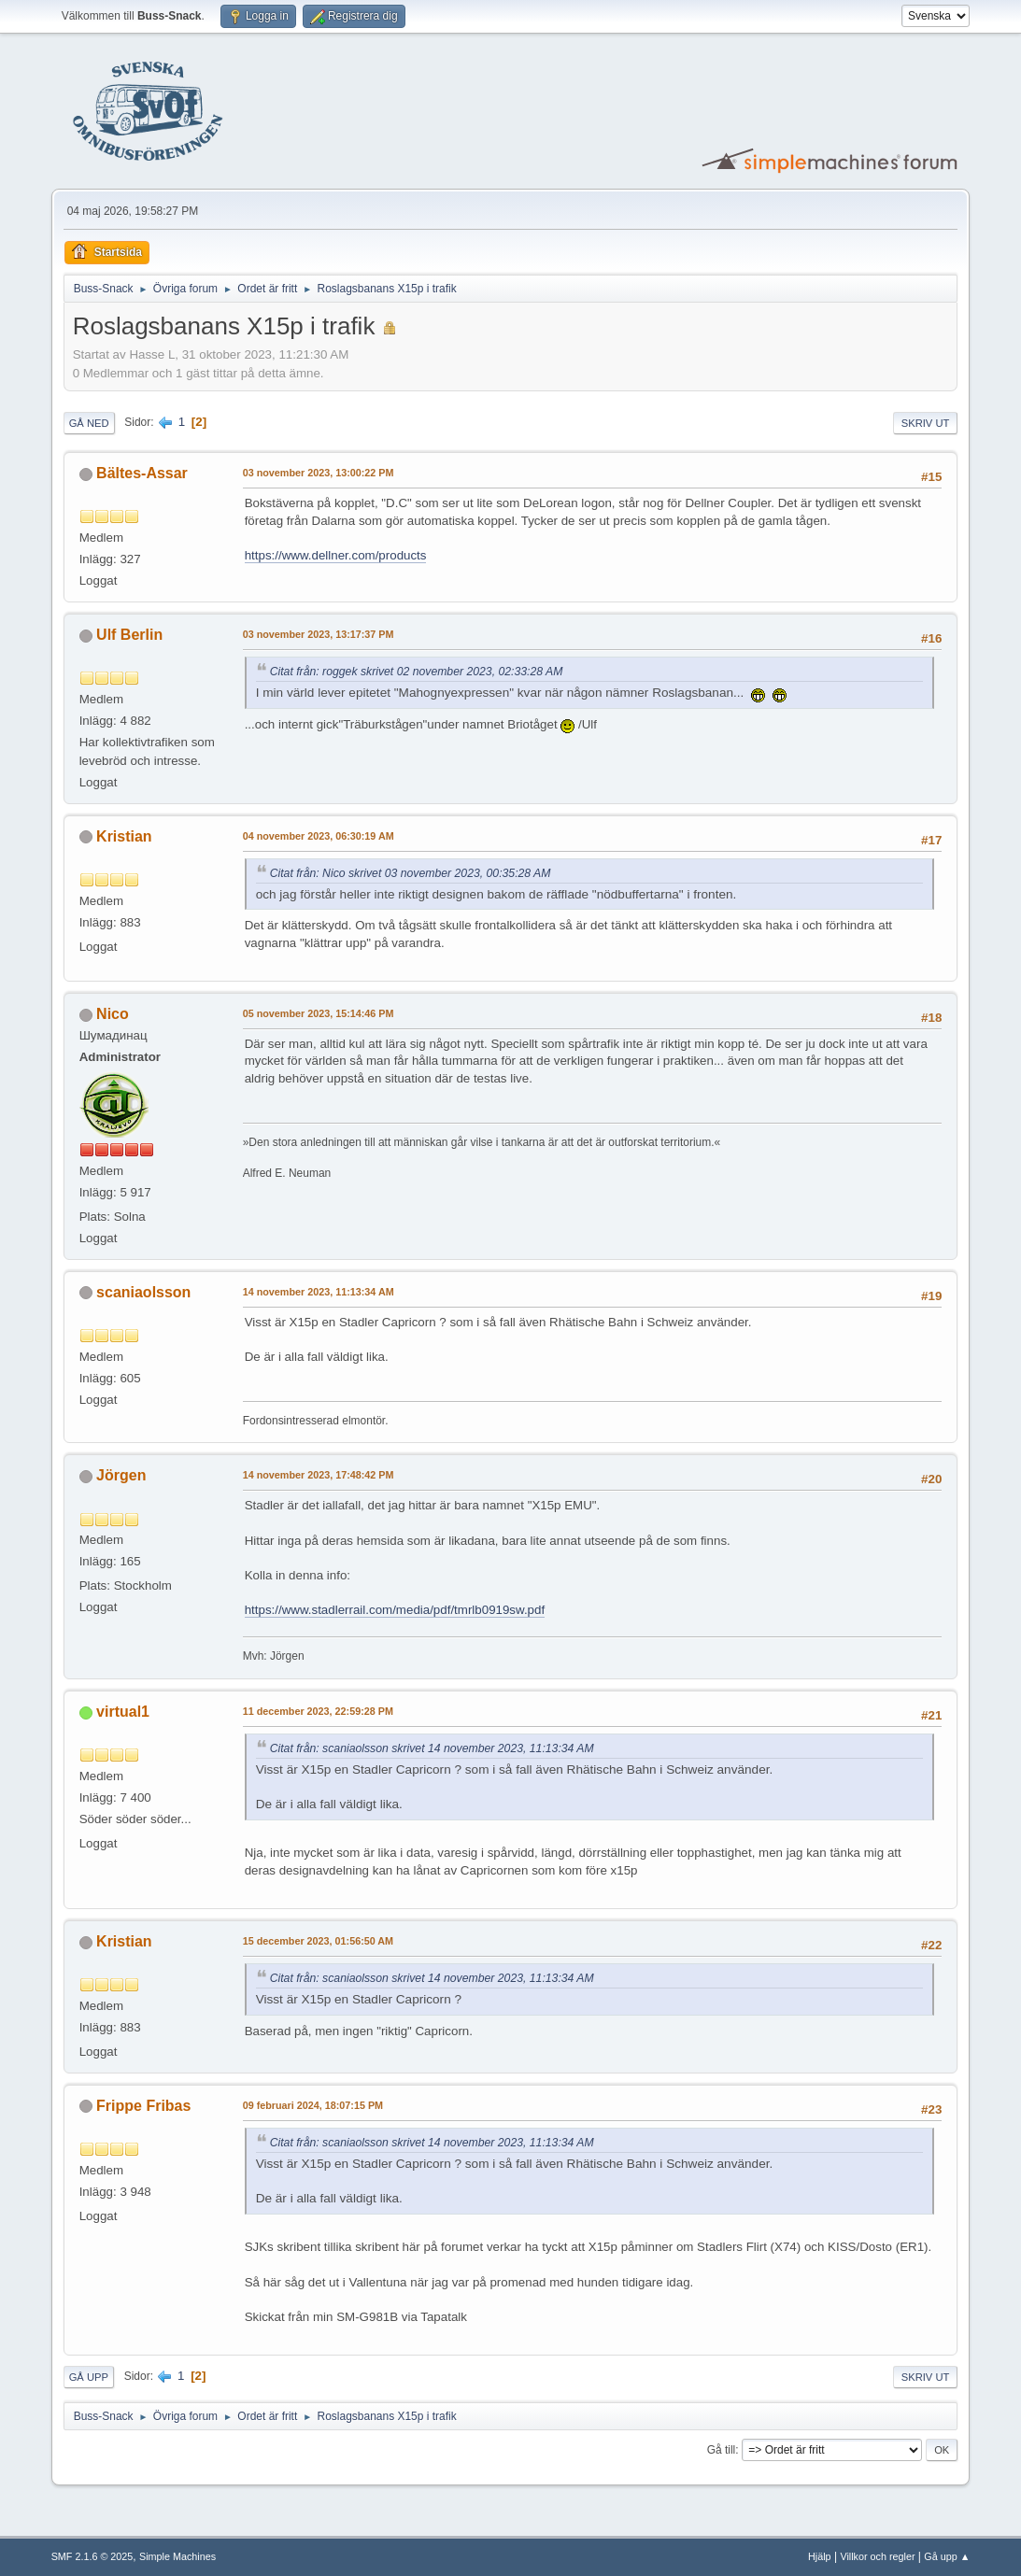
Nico (112, 1014)
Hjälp (819, 2556)
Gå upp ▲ (947, 2556)
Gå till (721, 2449)
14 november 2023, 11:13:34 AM (318, 1291)
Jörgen (121, 1475)
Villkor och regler (877, 2556)
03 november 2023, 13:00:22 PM (318, 472)
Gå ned (89, 423)
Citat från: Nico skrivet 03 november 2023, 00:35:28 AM (410, 873)
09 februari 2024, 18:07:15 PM (313, 2105)
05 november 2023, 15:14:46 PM (318, 1013)
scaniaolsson (143, 1292)
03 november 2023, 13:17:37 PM (318, 634)
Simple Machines (177, 2556)
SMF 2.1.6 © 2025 (92, 2556)
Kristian (124, 836)
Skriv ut (925, 423)
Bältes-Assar (142, 473)
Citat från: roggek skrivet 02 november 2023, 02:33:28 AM (416, 671)
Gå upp (88, 2377)
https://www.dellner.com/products (336, 555)
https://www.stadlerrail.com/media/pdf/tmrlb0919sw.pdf (395, 1610)
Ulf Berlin (129, 635)
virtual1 (122, 1712)
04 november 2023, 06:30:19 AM (318, 836)
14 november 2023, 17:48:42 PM (318, 1474)
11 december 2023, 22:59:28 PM (318, 1711)
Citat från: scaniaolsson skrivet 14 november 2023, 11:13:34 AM (432, 1748)
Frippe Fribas (143, 2106)
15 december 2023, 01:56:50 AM (318, 1940)
